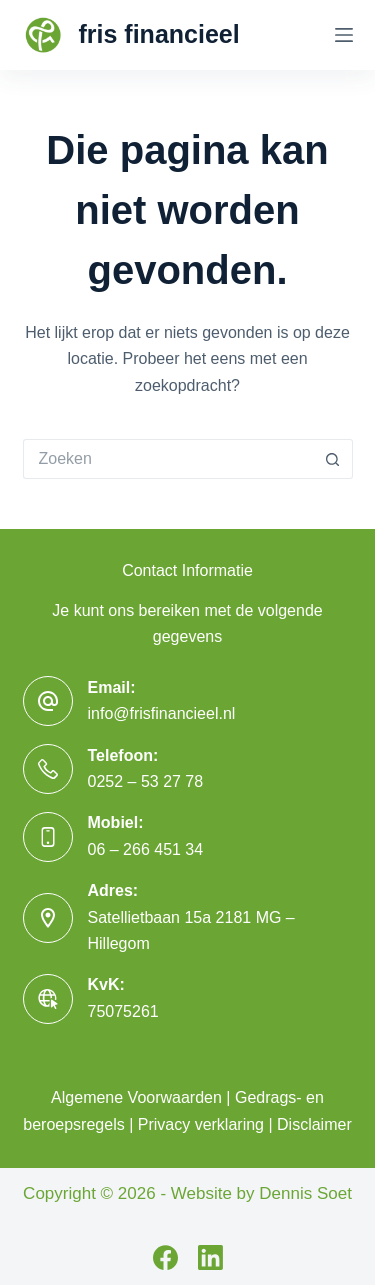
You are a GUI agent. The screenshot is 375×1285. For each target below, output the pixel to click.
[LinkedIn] (210, 1257)
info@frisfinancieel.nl (162, 713)
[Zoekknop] (333, 459)
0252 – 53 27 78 (146, 781)
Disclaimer (314, 1124)
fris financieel (159, 34)
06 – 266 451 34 (146, 849)
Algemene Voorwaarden (136, 1097)
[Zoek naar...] (168, 459)
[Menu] (344, 35)
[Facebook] (165, 1257)
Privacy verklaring (201, 1124)
